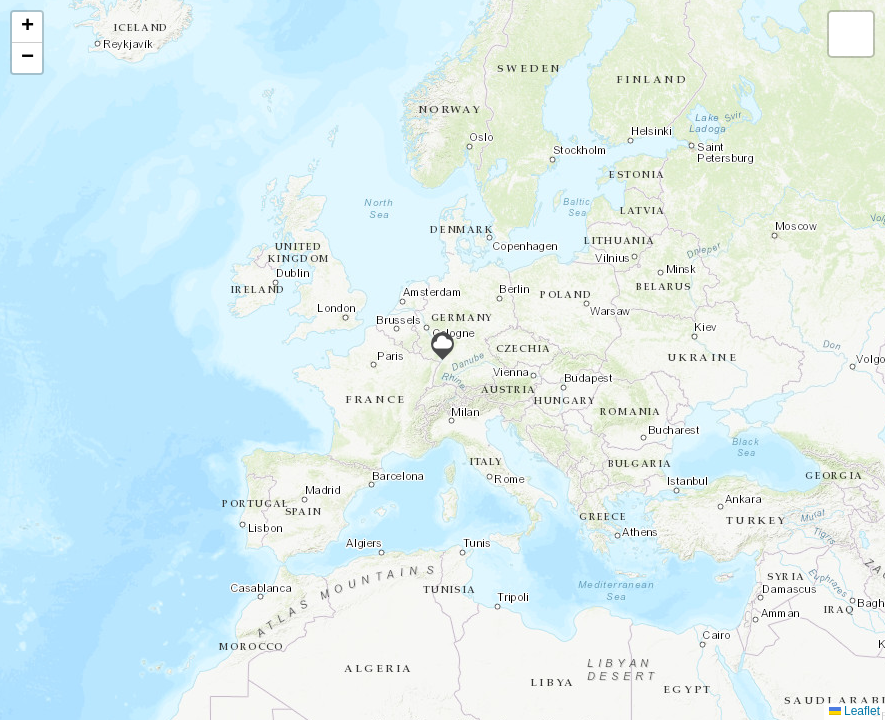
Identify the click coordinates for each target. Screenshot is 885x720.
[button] (442, 346)
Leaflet (854, 711)
